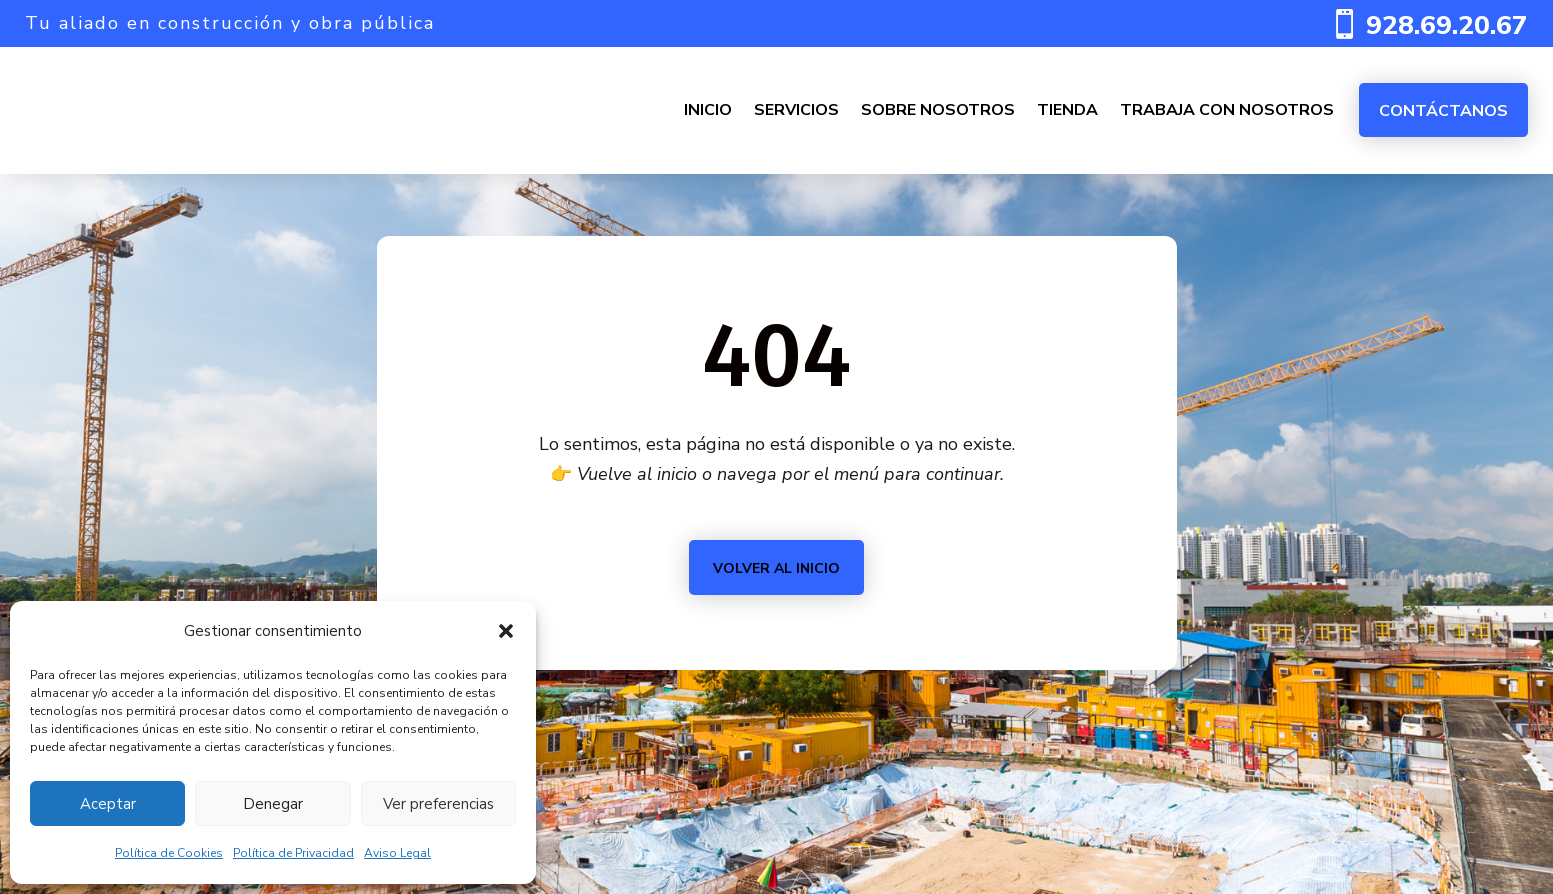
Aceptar (108, 804)
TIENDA (1067, 110)
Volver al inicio (776, 568)
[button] (506, 631)
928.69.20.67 (1447, 25)
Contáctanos (1443, 111)
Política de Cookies (169, 853)
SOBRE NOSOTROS (938, 110)
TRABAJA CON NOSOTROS (1227, 110)
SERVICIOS (796, 110)
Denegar (273, 804)
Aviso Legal (397, 853)
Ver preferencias (438, 804)
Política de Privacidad (293, 853)
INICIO (708, 110)
